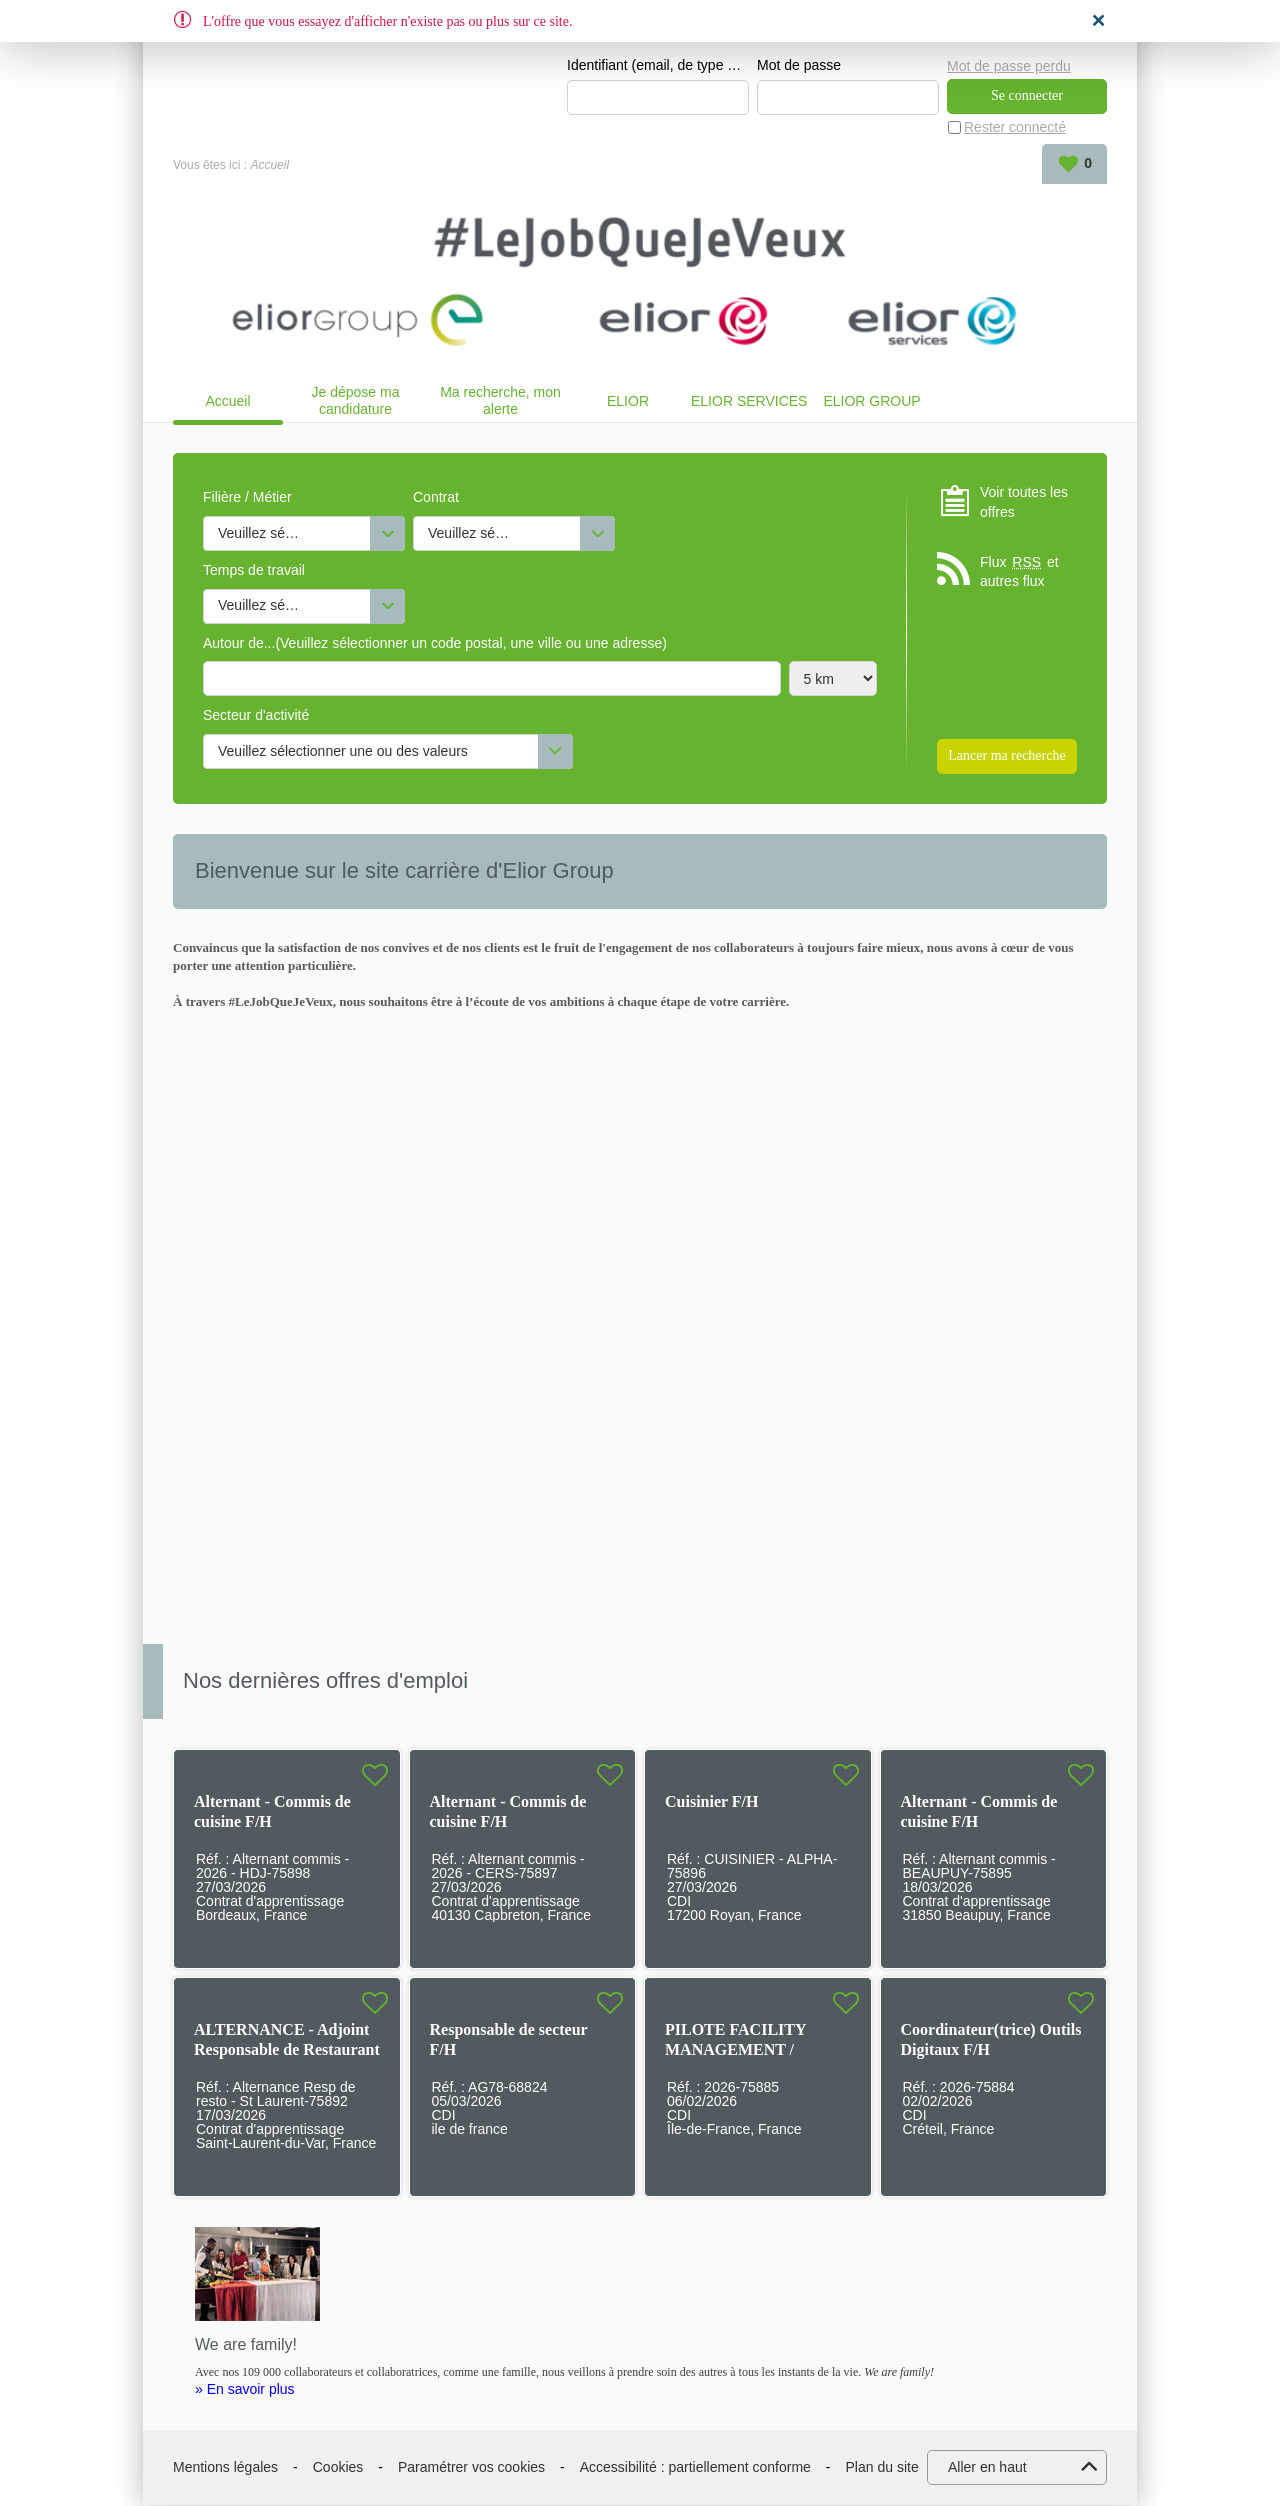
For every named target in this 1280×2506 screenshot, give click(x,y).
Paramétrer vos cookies (471, 2468)
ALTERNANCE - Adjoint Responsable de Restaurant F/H (287, 2050)
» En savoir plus (245, 2390)
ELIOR (628, 402)
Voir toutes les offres (1024, 503)
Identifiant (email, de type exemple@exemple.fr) (658, 66)
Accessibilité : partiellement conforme (695, 2468)
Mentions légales (225, 2468)
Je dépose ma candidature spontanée (356, 401)
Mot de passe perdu (1009, 65)
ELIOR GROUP (871, 402)
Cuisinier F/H (712, 1802)
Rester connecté (1015, 128)
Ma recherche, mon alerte (500, 401)
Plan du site (882, 2468)
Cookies (338, 2468)
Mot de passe (799, 66)
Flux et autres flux (1019, 572)
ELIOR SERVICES (749, 402)
